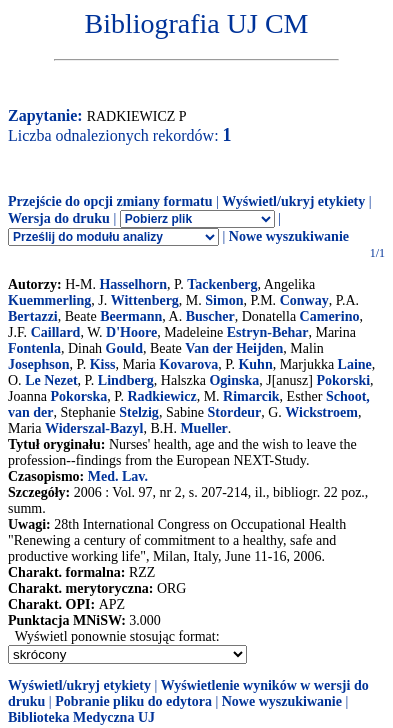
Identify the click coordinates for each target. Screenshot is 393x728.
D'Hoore (131, 332)
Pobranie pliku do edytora (133, 701)
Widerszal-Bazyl (94, 428)
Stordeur (234, 412)
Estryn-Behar (268, 332)
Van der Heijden (234, 348)
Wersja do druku (59, 218)
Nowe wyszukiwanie (289, 236)
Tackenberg (222, 284)
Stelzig (139, 412)
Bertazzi (33, 316)
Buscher (210, 316)
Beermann (131, 316)
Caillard (56, 332)
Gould (124, 348)
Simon (224, 300)
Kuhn (255, 364)
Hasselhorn (133, 284)
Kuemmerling (49, 300)
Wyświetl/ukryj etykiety (293, 201)
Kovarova (188, 364)
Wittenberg (145, 300)
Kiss (103, 364)
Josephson (38, 364)
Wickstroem (321, 412)
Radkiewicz (161, 396)
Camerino (330, 316)
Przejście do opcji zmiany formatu (110, 201)
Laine (355, 364)
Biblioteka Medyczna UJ (81, 717)
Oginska (234, 380)
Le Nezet (51, 380)
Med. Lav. (118, 476)
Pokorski (343, 380)
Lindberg (126, 380)
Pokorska (78, 396)
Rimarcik (251, 396)
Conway (304, 300)
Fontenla (34, 348)
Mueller (203, 428)
